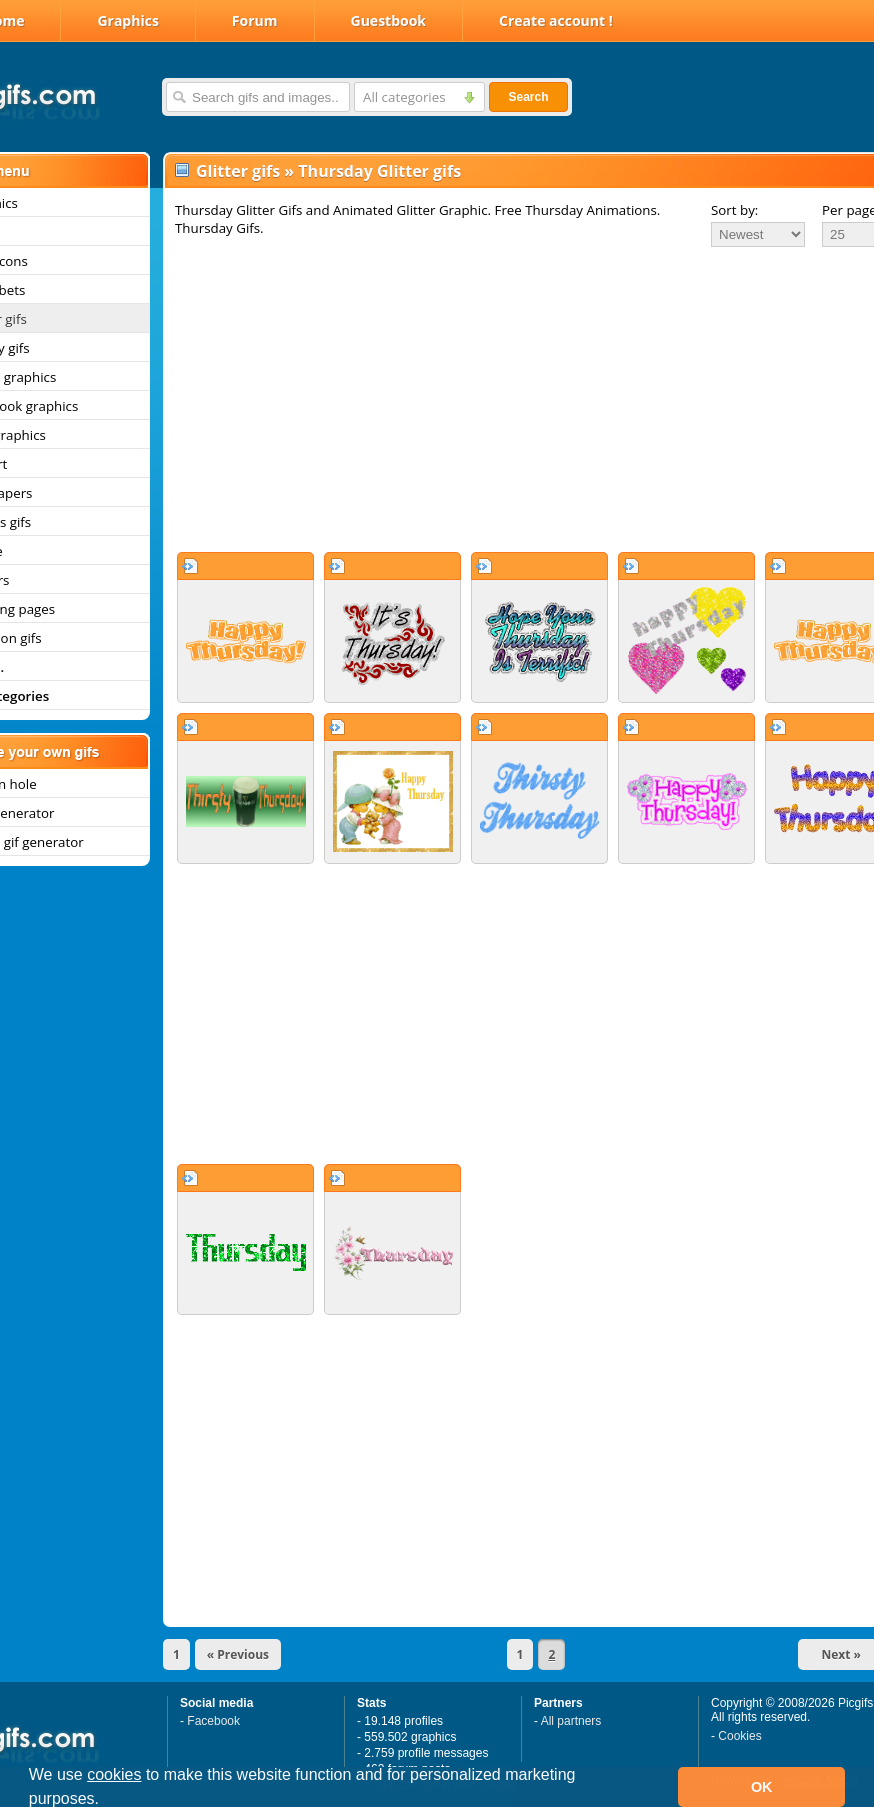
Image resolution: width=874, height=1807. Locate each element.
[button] (107, 1801)
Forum (255, 20)
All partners (571, 1721)
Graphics (127, 20)
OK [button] (762, 1787)
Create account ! (556, 20)
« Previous (238, 1654)
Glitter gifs (238, 171)
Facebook (213, 1721)
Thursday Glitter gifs (379, 171)
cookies (114, 1774)
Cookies (739, 1736)
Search (528, 97)
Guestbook (389, 20)
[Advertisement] (498, 399)
